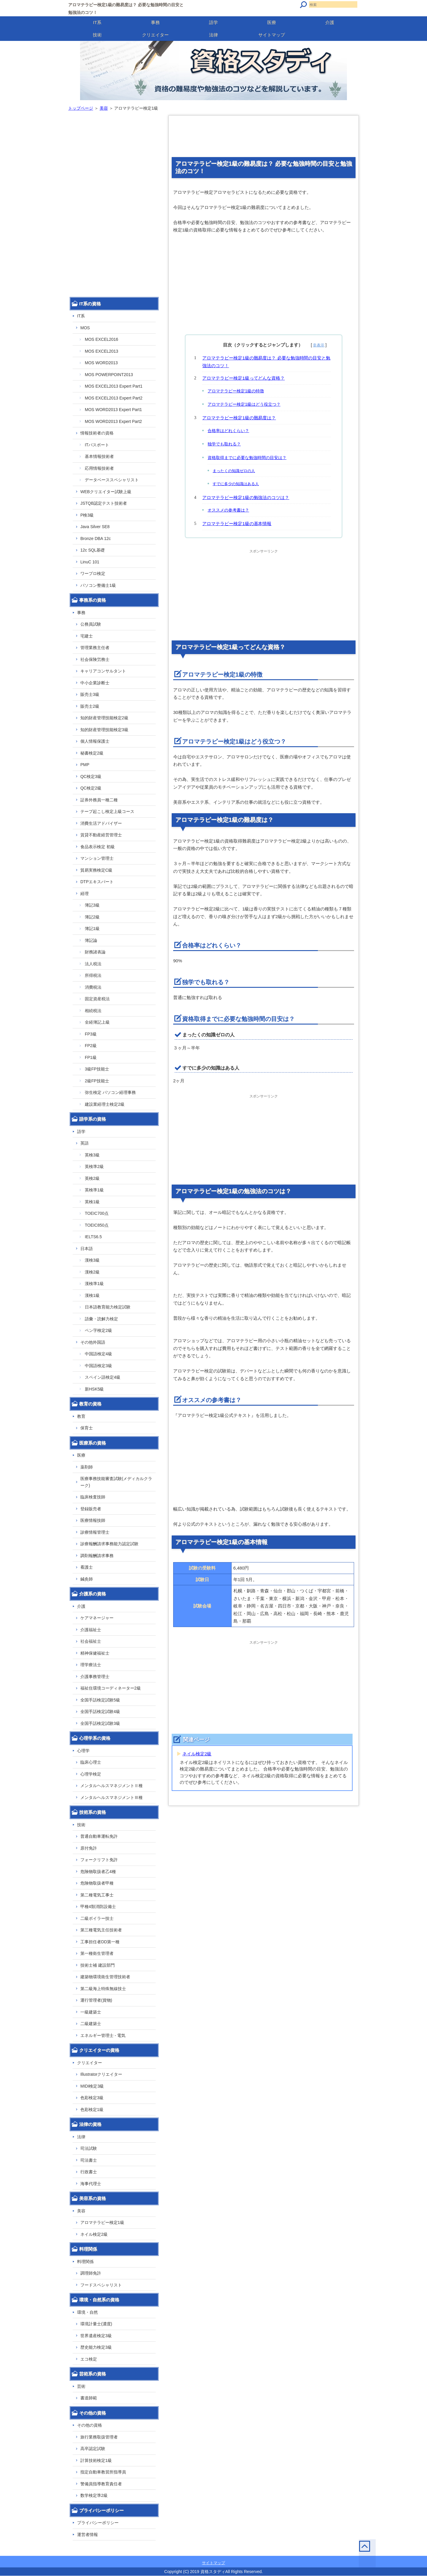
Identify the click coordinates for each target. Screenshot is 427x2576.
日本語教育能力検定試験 (107, 1307)
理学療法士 (90, 1664)
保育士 (86, 1428)
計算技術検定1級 (96, 2460)
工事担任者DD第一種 (100, 1941)
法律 (213, 34)
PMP (84, 764)
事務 (155, 22)
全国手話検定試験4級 (100, 1711)
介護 (329, 22)
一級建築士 (90, 2012)
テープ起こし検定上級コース (107, 811)
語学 (213, 22)
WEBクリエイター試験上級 (105, 491)
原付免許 (88, 1848)
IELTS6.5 (93, 1236)
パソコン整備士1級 (98, 585)
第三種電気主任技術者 (101, 1930)
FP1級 (91, 1057)
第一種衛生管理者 (97, 1953)
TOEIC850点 (97, 1225)
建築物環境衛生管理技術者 (105, 1976)
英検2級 (92, 1178)
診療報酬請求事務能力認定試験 (109, 1543)
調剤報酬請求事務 (97, 1555)
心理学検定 (90, 1774)
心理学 (83, 1750)
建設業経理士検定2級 (105, 1104)
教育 (81, 1416)
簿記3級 (92, 905)
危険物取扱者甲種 (97, 1883)
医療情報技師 (92, 1520)
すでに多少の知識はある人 (236, 484)
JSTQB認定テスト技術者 (103, 503)
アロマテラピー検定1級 (102, 2222)
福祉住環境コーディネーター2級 (110, 1688)
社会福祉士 (90, 1641)
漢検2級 (92, 1272)
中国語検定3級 (98, 1365)
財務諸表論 (95, 952)
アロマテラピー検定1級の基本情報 (236, 523)
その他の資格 (89, 2425)
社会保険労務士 (94, 659)
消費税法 (93, 987)
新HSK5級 (94, 1389)
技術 (97, 34)
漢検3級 (92, 1260)
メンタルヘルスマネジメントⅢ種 (111, 1797)
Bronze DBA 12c (95, 538)
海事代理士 (90, 2183)
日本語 (86, 1248)
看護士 (86, 1567)
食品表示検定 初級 (97, 846)
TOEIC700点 (97, 1213)
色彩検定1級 (91, 2109)
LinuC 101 (89, 562)
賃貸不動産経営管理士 (101, 834)
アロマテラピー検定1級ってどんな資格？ (243, 378)
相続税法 (93, 1010)
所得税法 (93, 975)
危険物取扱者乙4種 (98, 1871)
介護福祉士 (90, 1629)
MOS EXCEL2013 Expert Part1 (113, 386)
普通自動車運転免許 (99, 1836)
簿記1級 (92, 928)
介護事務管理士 (94, 1676)
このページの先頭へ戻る (349, 2555)
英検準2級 (94, 1166)
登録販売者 (90, 1508)
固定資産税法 (97, 998)
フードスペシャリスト (101, 2285)
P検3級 (87, 515)
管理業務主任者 (94, 647)
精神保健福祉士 (94, 1653)
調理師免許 (90, 2273)
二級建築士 (90, 2023)
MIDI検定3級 (92, 2086)
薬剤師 (86, 1467)
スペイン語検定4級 (102, 1377)
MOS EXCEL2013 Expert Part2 (113, 398)
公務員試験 (90, 624)
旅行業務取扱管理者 (99, 2437)
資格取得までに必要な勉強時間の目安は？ (247, 458)
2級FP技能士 (97, 1080)
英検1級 (92, 1201)
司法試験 (88, 2148)
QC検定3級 (90, 776)
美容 (104, 108)
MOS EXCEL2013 (101, 351)
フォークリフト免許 (99, 1859)
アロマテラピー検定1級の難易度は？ (239, 417)
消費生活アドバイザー (101, 823)
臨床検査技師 (92, 1497)
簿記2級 (92, 917)
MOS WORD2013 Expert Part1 (113, 409)
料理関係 (85, 2261)
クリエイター (155, 34)
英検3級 (92, 1155)
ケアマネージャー (97, 1617)
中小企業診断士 (94, 682)
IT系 (97, 22)
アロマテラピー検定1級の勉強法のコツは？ (245, 497)
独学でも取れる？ (224, 444)
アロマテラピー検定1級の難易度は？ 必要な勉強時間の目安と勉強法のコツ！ (266, 361)
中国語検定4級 (98, 1353)
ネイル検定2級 (196, 1753)
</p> (191, 1462)
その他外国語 (92, 1342)
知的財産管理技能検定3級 (104, 729)
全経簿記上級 (97, 1022)
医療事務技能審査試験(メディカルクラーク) (116, 1482)
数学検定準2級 (94, 2495)
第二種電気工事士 (97, 1895)
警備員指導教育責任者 (101, 2483)
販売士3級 (89, 694)
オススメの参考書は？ (228, 510)
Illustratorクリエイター (101, 2074)
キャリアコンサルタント (103, 671)
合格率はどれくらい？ (228, 431)
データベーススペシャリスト (112, 479)
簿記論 (91, 940)
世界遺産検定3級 (96, 2335)
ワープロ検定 (92, 573)
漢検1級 (92, 1295)
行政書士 (88, 2171)
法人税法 (93, 963)
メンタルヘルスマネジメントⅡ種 (111, 1785)
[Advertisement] (263, 138)
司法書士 (88, 2160)
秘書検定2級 (91, 753)
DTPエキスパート (97, 881)
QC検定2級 (90, 788)
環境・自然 (87, 2312)
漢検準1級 (94, 1283)
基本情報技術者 (99, 456)
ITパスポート (97, 444)
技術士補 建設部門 (97, 1965)
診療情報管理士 (94, 1532)
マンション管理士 (97, 858)
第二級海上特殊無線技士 (103, 1988)
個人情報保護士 (94, 741)
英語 (84, 1143)
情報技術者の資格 (97, 433)
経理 (84, 893)
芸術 (81, 2386)
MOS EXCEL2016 (101, 339)
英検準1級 (94, 1190)
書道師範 (88, 2398)
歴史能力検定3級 (96, 2347)
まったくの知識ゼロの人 (234, 471)
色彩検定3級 (91, 2097)
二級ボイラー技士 (97, 1918)
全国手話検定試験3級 (100, 1723)
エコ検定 (88, 2359)
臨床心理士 (90, 1762)
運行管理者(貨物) (96, 2000)
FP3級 (91, 1034)
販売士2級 (89, 706)
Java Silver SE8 (95, 526)
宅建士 (86, 636)
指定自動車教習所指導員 (103, 2472)
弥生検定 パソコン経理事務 (110, 1092)
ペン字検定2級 (98, 1330)
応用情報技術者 (99, 468)
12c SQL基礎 (92, 550)
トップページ (80, 108)
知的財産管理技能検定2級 (104, 717)
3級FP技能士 (97, 1069)
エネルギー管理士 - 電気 (102, 2035)
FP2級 (91, 1045)
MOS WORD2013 (101, 362)
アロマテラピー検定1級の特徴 (236, 391)
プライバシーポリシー (98, 2522)
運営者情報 (87, 2534)
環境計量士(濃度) (96, 2323)
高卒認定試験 (92, 2448)
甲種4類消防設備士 (98, 1906)
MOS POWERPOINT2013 (109, 374)
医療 (271, 22)
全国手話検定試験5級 (100, 1700)
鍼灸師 (86, 1579)
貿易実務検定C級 (96, 870)
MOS (85, 327)
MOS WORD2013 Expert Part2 (113, 421)
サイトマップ (271, 34)
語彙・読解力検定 (101, 1318)
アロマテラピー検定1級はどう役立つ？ (244, 404)
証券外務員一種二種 (99, 800)
